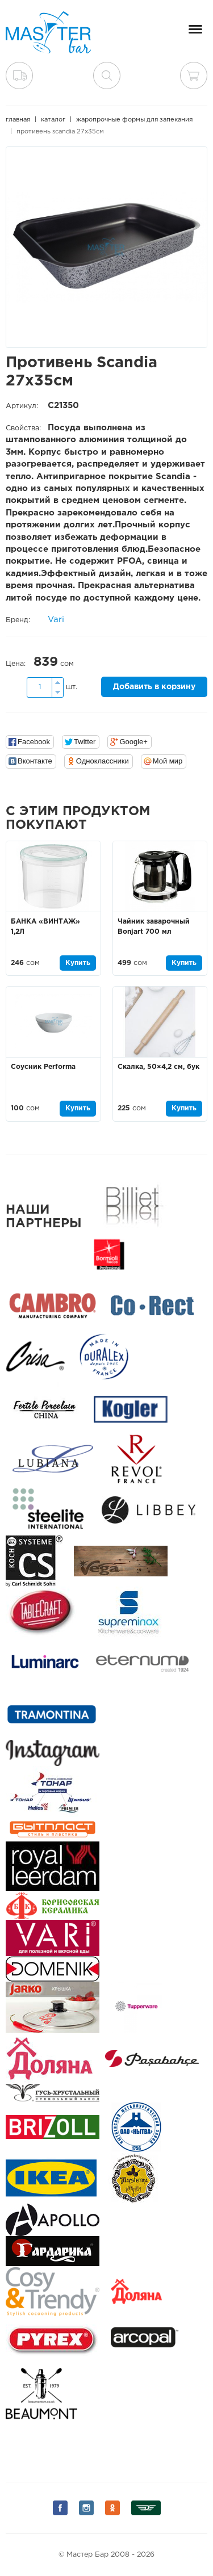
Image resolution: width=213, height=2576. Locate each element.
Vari (56, 619)
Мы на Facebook (60, 2508)
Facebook (34, 741)
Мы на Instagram (86, 2508)
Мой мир (168, 761)
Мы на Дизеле (146, 2508)
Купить (77, 963)
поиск (107, 75)
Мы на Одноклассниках (112, 2508)
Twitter (84, 741)
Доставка (19, 75)
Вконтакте (35, 761)
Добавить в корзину (154, 686)
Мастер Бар (48, 32)
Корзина (194, 75)
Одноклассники (102, 761)
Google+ (133, 741)
